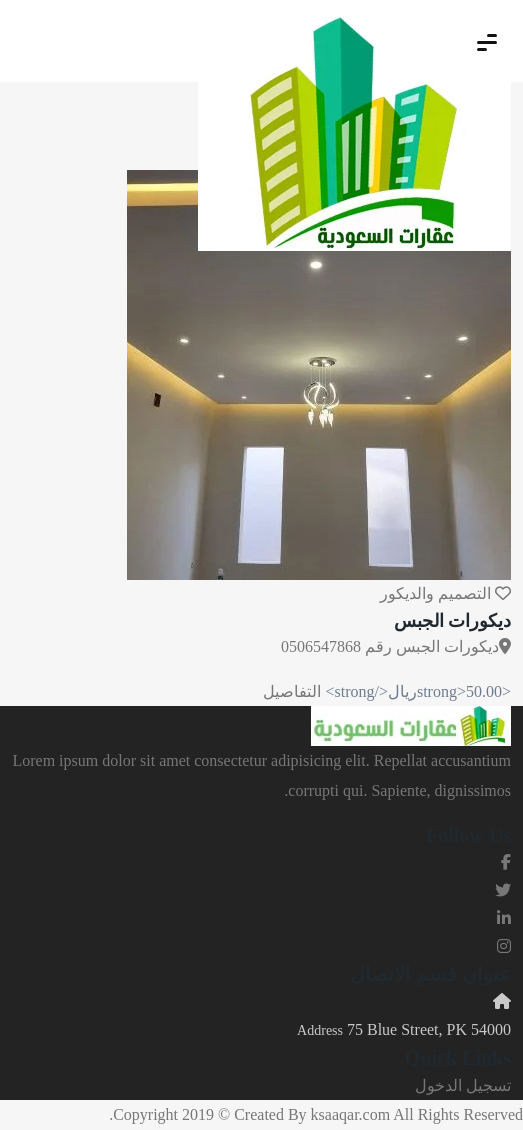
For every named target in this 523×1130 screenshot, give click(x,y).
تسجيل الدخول (463, 1085)
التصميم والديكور (435, 593)
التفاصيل (292, 691)
